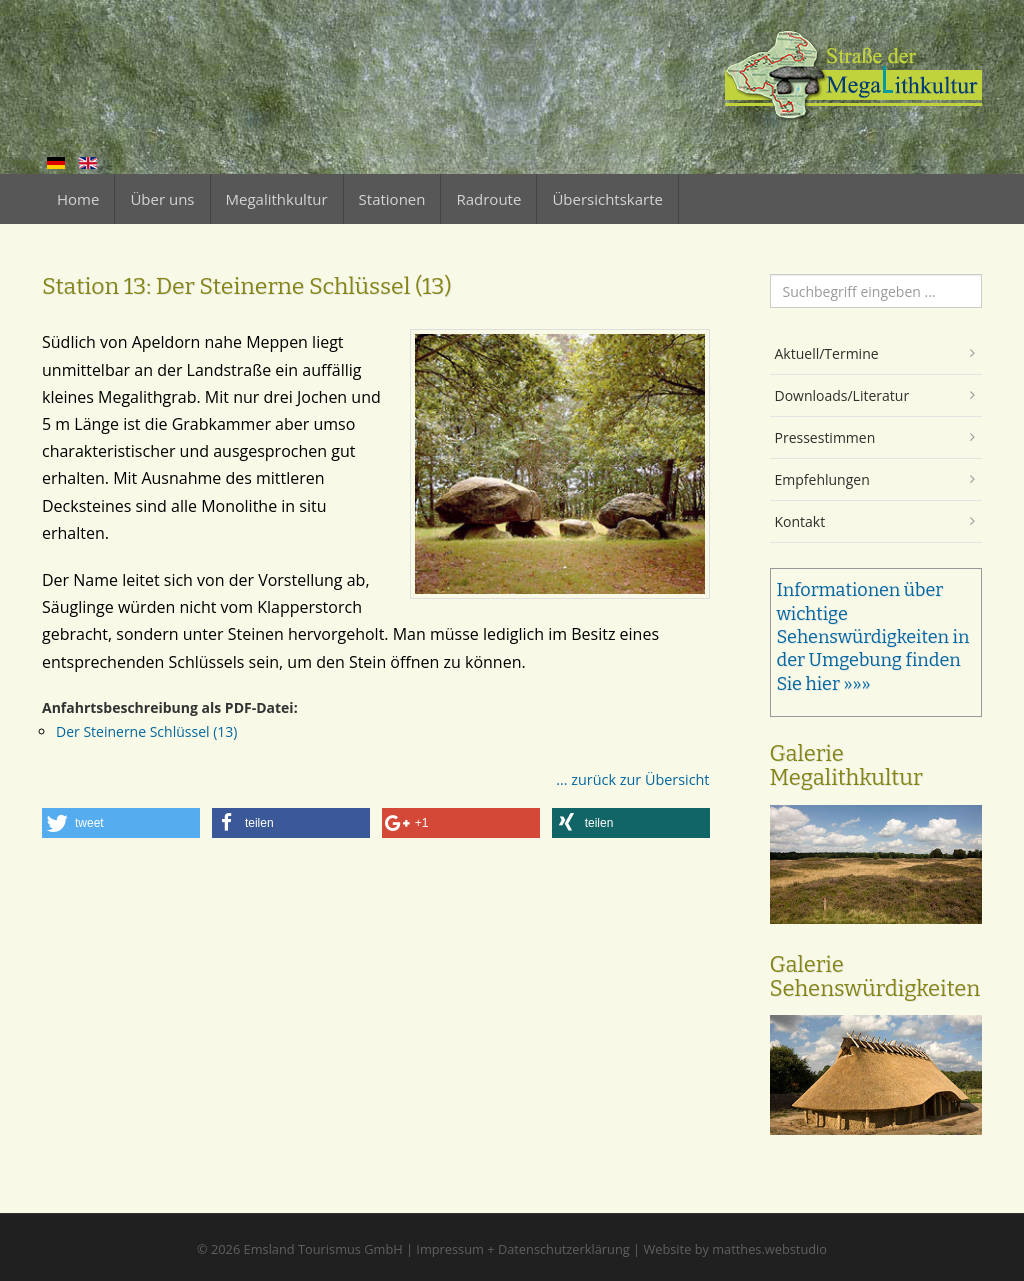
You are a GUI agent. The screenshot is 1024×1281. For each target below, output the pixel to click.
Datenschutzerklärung (564, 1249)
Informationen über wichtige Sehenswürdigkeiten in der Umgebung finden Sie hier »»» (873, 637)
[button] (121, 823)
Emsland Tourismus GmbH (323, 1249)
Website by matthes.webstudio (735, 1249)
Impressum (450, 1249)
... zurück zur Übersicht (632, 779)
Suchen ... (770, 274)
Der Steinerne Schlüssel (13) (146, 731)
